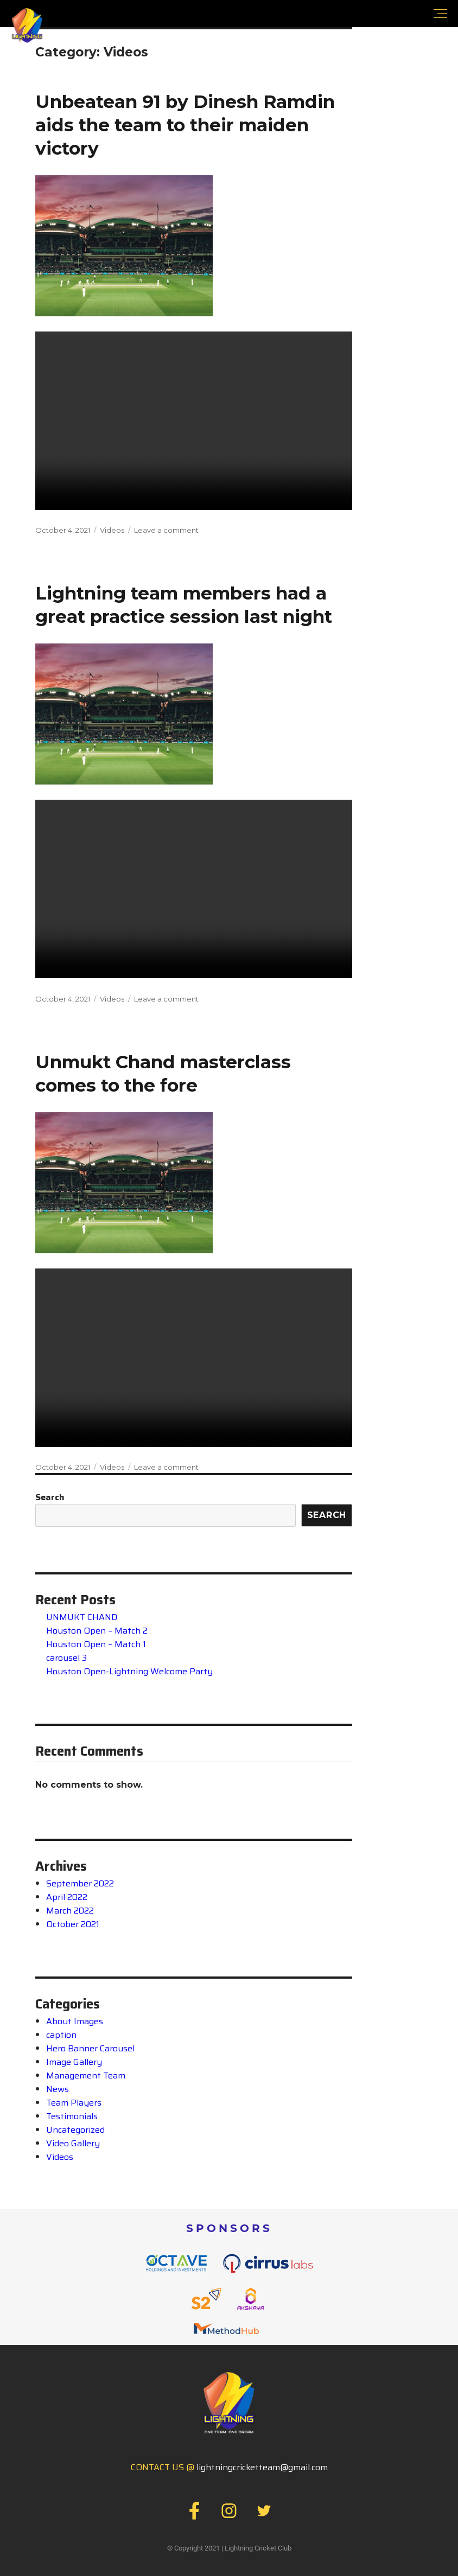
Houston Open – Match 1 (96, 1641)
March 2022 (70, 1907)
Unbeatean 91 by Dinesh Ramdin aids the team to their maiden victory (185, 124)
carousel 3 (66, 1654)
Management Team (85, 2072)
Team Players (73, 2099)
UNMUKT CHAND (81, 1614)
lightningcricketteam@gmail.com (262, 2464)
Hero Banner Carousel (90, 2045)
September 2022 (80, 1880)
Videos (112, 529)
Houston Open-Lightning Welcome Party (129, 1668)
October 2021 (72, 1921)
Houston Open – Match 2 (97, 1627)
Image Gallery (74, 2058)
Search (50, 1494)
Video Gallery (73, 2140)
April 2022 (66, 1894)
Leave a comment (166, 529)
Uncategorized (75, 2126)
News (57, 2086)
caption (61, 2031)
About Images (74, 2018)
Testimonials (72, 2113)
